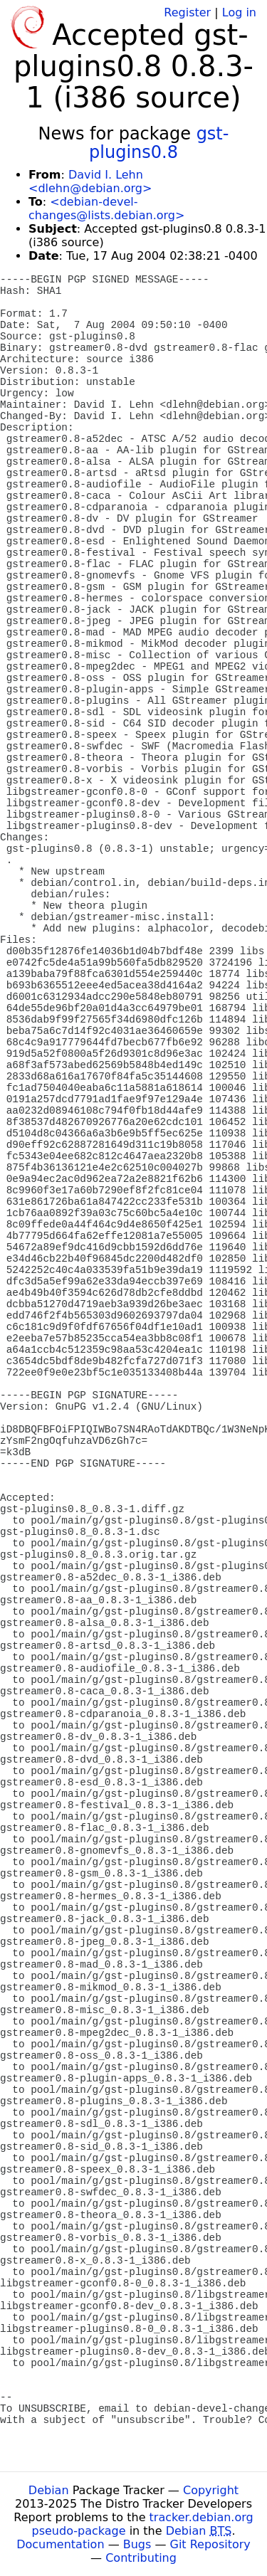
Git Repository (210, 2544)
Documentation (60, 2544)
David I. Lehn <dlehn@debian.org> (90, 181)
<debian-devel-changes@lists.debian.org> (106, 208)
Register (187, 12)
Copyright (211, 2490)
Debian (48, 2490)
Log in (239, 12)
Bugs (137, 2544)
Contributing (141, 2558)
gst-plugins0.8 (159, 143)
